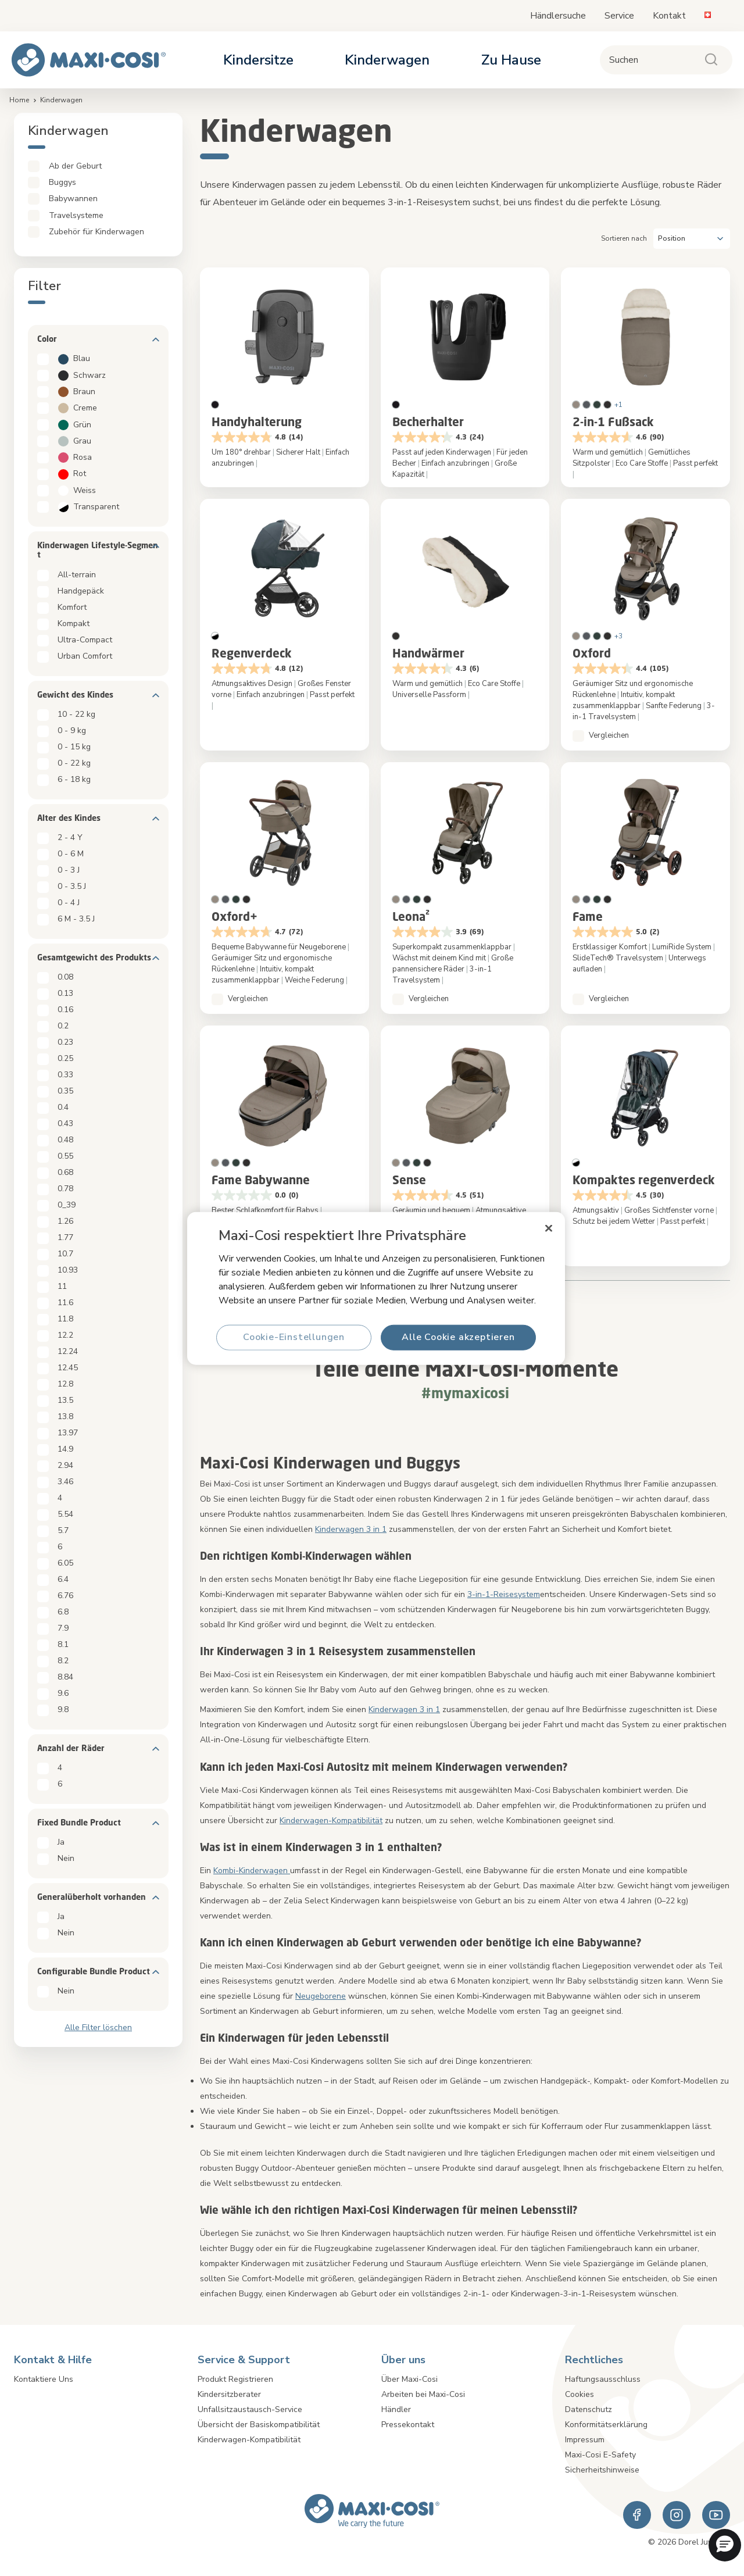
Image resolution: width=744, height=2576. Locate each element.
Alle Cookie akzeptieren (458, 1337)
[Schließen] (548, 1228)
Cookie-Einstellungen (294, 1337)
